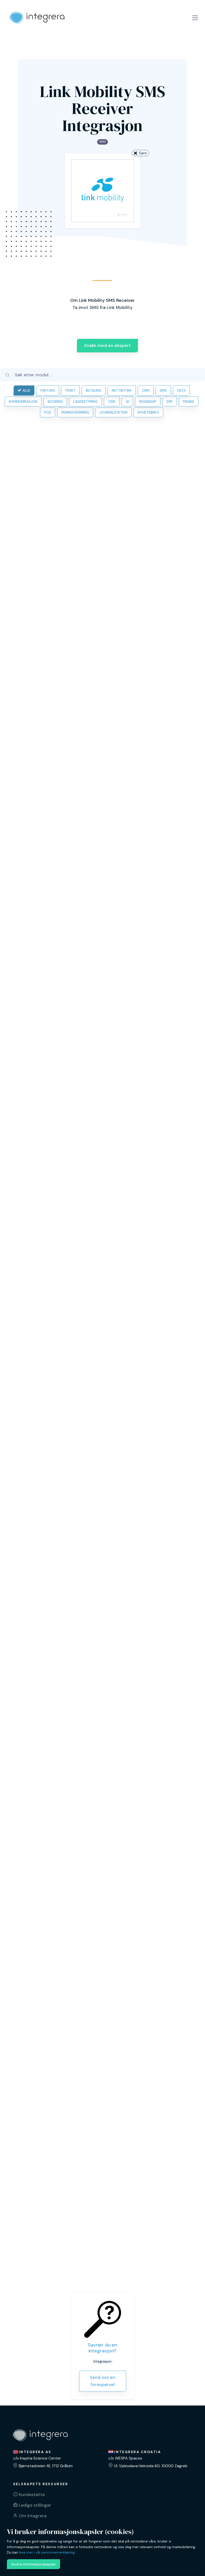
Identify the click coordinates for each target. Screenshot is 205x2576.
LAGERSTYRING (85, 401)
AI (127, 401)
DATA (181, 390)
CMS (111, 401)
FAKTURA (48, 390)
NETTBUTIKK (122, 390)
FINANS (188, 401)
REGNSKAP (147, 401)
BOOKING (55, 401)
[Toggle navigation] (195, 18)
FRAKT (70, 390)
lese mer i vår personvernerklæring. (47, 2552)
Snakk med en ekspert (107, 345)
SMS (163, 390)
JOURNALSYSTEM (113, 412)
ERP (170, 401)
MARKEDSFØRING (75, 412)
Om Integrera (32, 2516)
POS (47, 412)
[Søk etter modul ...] (107, 375)
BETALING (93, 390)
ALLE (24, 390)
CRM (145, 390)
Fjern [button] (140, 153)
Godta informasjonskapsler (33, 2564)
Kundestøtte (32, 2495)
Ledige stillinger (35, 2505)
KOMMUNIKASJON (23, 401)
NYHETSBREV (148, 412)
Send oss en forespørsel (102, 2380)
